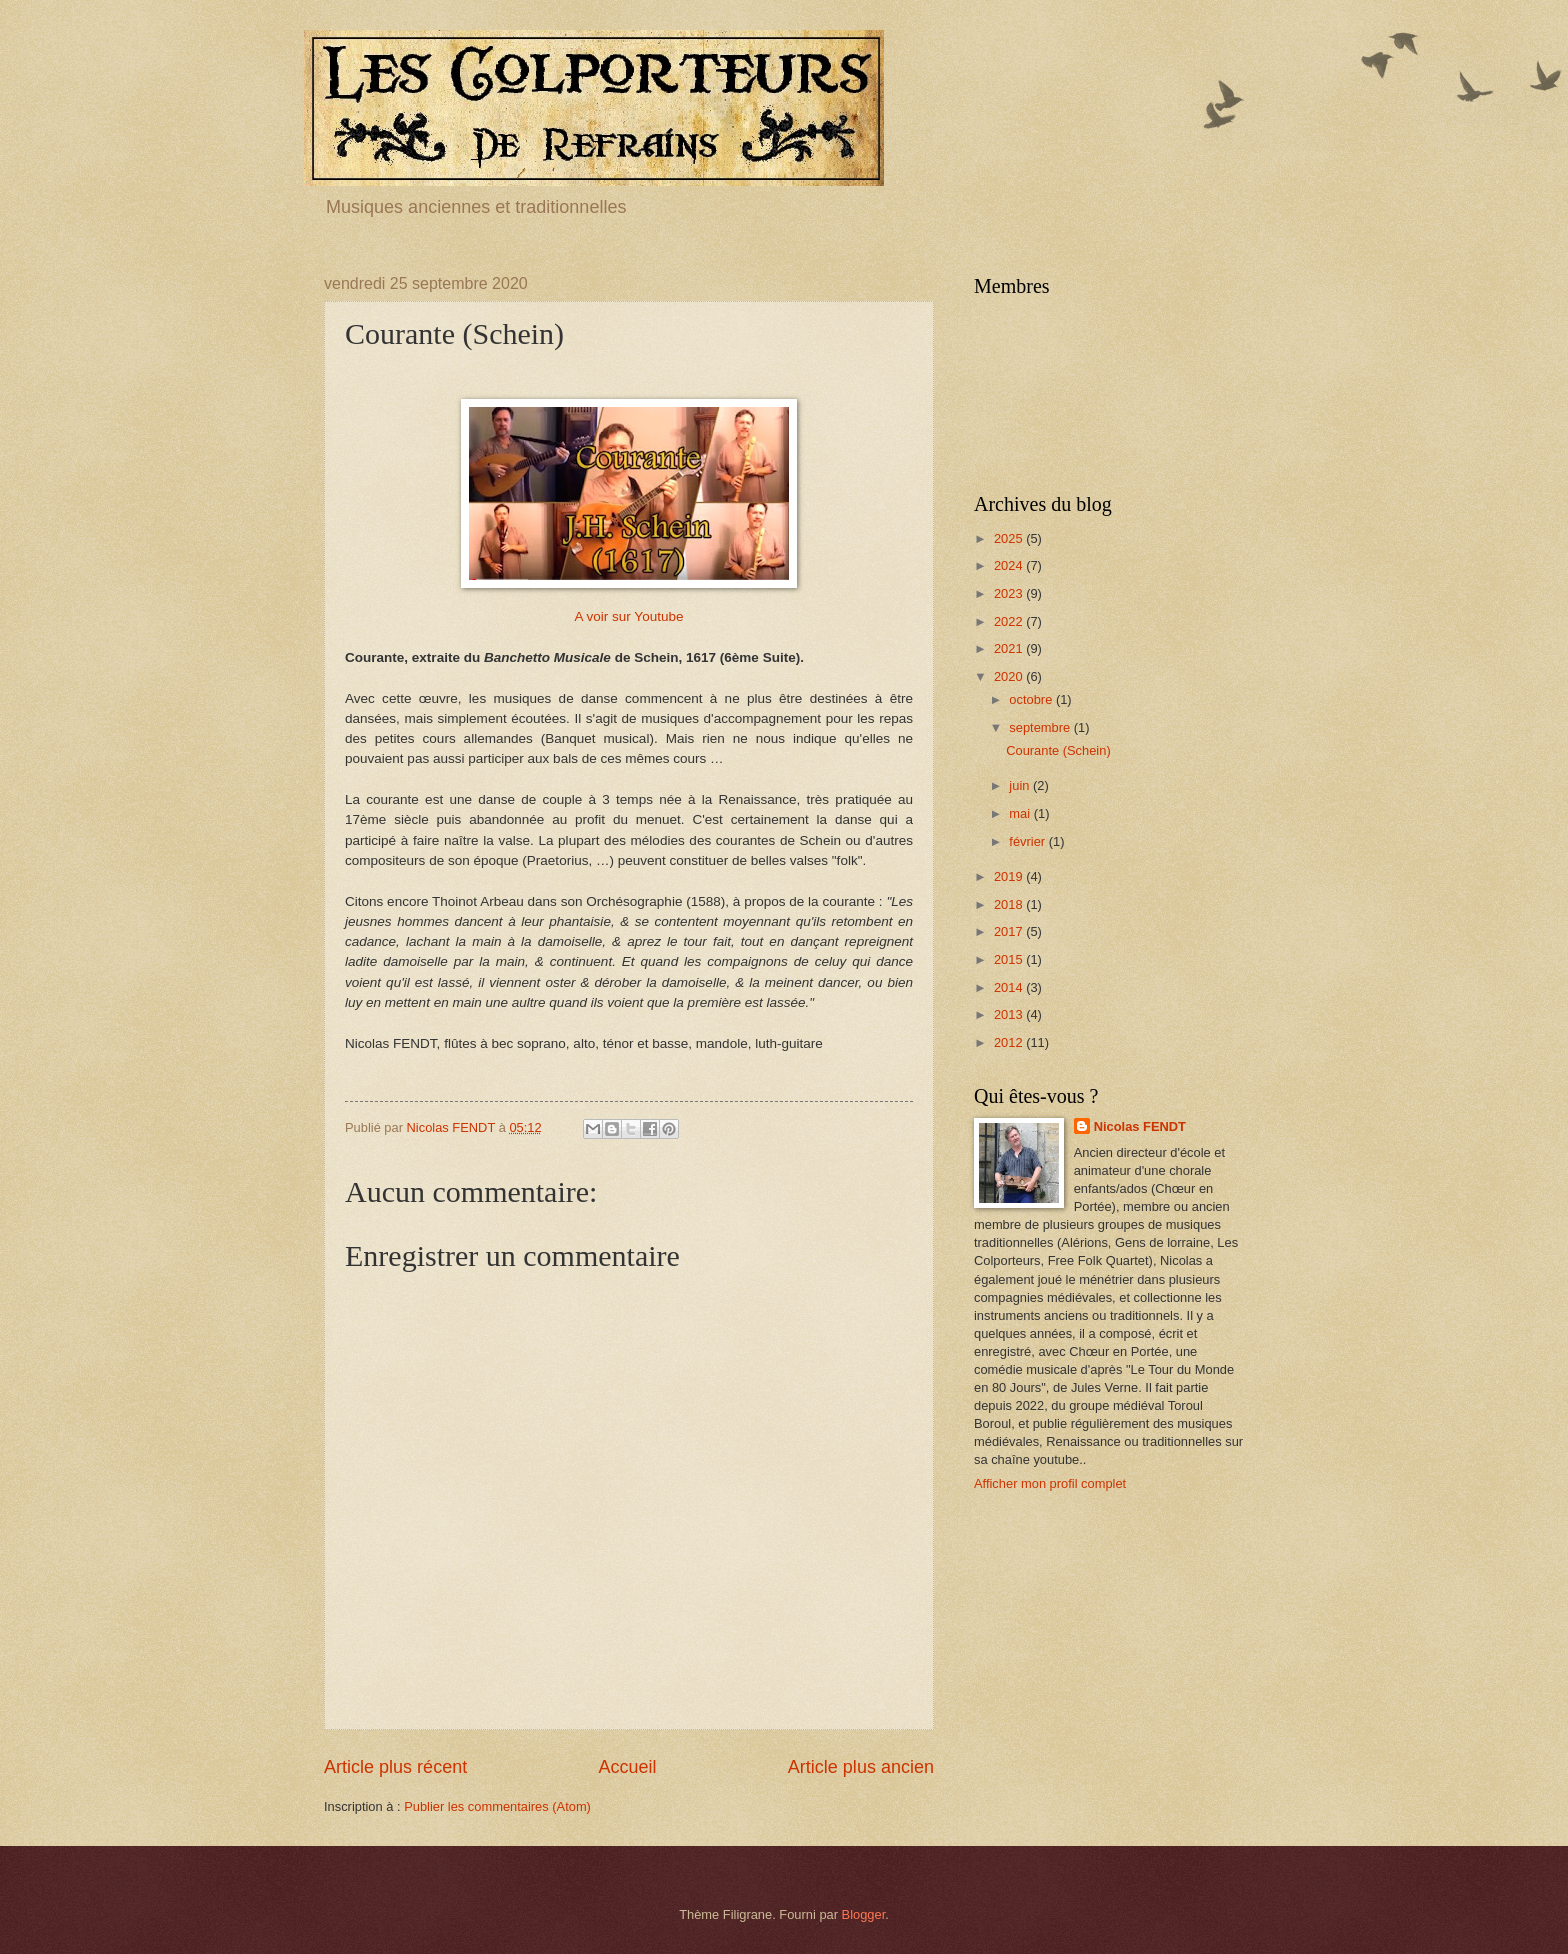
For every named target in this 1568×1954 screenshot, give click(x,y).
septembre (1041, 727)
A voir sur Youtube (629, 616)
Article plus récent (395, 1767)
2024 (1010, 565)
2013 (1010, 1014)
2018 (1010, 904)
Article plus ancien (861, 1767)
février (1028, 841)
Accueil (627, 1767)
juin (1021, 785)
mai (1021, 813)
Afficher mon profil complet (1050, 1483)
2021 (1010, 648)
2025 (1010, 538)
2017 (1010, 931)
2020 (1010, 676)
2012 (1010, 1042)
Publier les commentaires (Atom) (497, 1806)
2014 (1010, 987)
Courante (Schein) (1058, 750)
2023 (1010, 593)
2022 (1010, 621)
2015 (1010, 959)
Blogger (864, 1914)
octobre (1032, 699)
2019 (1010, 876)
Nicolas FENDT (1140, 1126)
